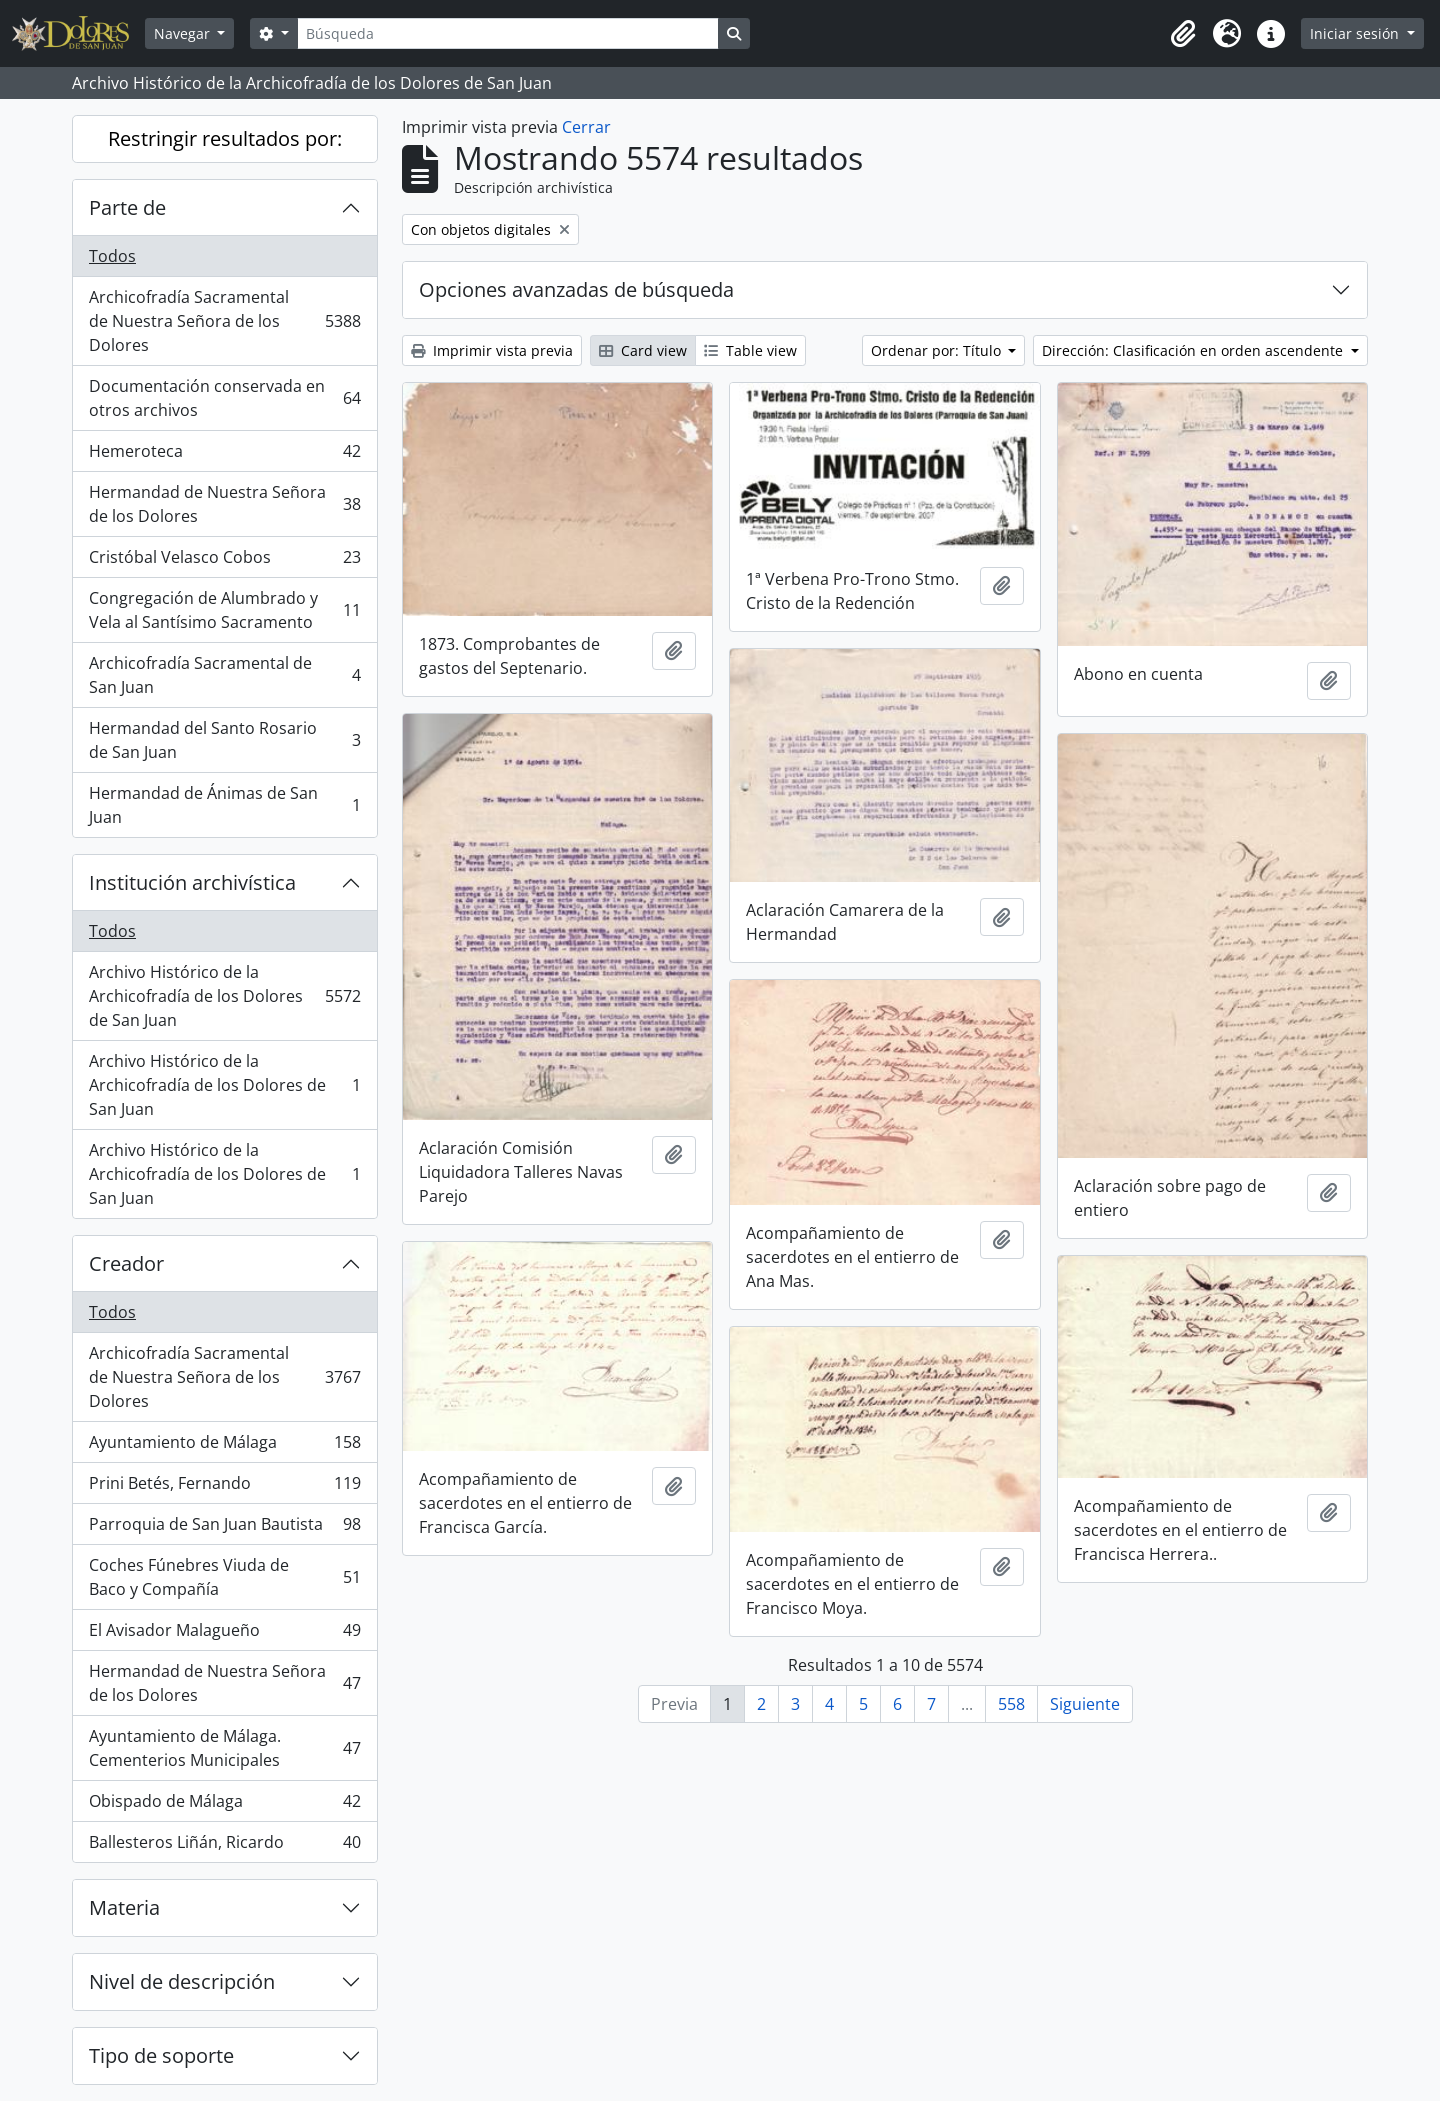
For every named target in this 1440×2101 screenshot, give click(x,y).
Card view (643, 350)
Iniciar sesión (1356, 33)
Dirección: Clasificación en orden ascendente (1194, 350)
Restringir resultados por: (225, 138)
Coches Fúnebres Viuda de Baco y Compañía (224, 1577)
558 (1011, 1704)
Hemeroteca (224, 455)
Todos (112, 256)
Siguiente (1085, 1704)
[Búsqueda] (508, 33)
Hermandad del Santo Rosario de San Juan (224, 740)
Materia (124, 1907)
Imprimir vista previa (492, 350)
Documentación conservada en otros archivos (224, 398)
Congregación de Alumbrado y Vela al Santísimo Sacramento (224, 610)
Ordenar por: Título (938, 350)
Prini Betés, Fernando (224, 1487)
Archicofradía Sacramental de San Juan (224, 675)
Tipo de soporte (161, 2055)
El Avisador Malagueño (224, 1634)
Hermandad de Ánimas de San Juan (224, 805)
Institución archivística (192, 882)
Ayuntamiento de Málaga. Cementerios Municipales (224, 1748)
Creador (126, 1263)
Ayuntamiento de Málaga (224, 1446)
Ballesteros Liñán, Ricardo (224, 1846)
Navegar (184, 33)
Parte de (127, 207)
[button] (1183, 34)
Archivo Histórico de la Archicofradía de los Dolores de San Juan (224, 996)
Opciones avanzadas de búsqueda (576, 289)
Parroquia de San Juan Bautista (224, 1528)
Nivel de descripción (182, 1981)
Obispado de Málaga (224, 1805)
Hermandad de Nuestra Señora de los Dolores (224, 504)
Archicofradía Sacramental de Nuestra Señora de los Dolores (224, 321)
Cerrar (586, 127)
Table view (750, 350)
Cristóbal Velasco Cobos (224, 561)
